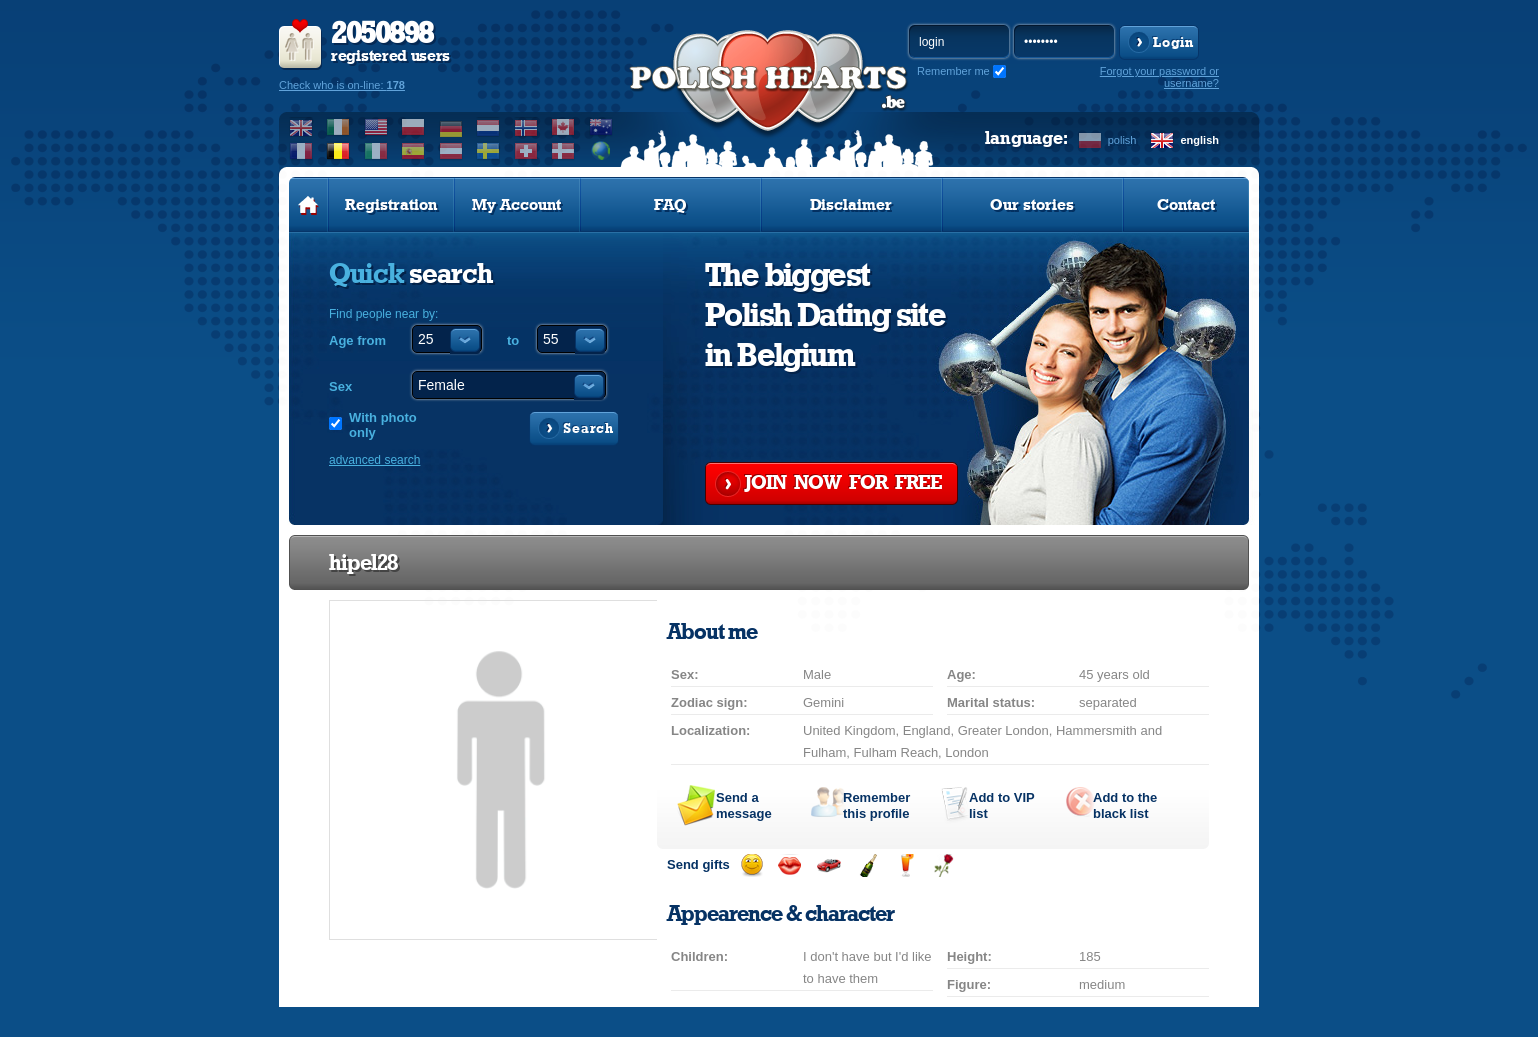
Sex (340, 386)
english (1199, 140)
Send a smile (751, 865)
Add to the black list (1125, 805)
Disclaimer (851, 205)
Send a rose (943, 865)
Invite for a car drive (828, 865)
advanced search (374, 460)
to (513, 340)
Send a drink (905, 865)
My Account (516, 205)
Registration (391, 205)
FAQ (670, 205)
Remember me (953, 71)
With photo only (383, 425)
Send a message (744, 805)
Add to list (1001, 805)
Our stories (1032, 205)
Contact (1186, 205)
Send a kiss (789, 865)
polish (1122, 140)
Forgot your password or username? (1159, 77)
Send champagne (867, 865)
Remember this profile (876, 805)
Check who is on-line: (342, 85)
